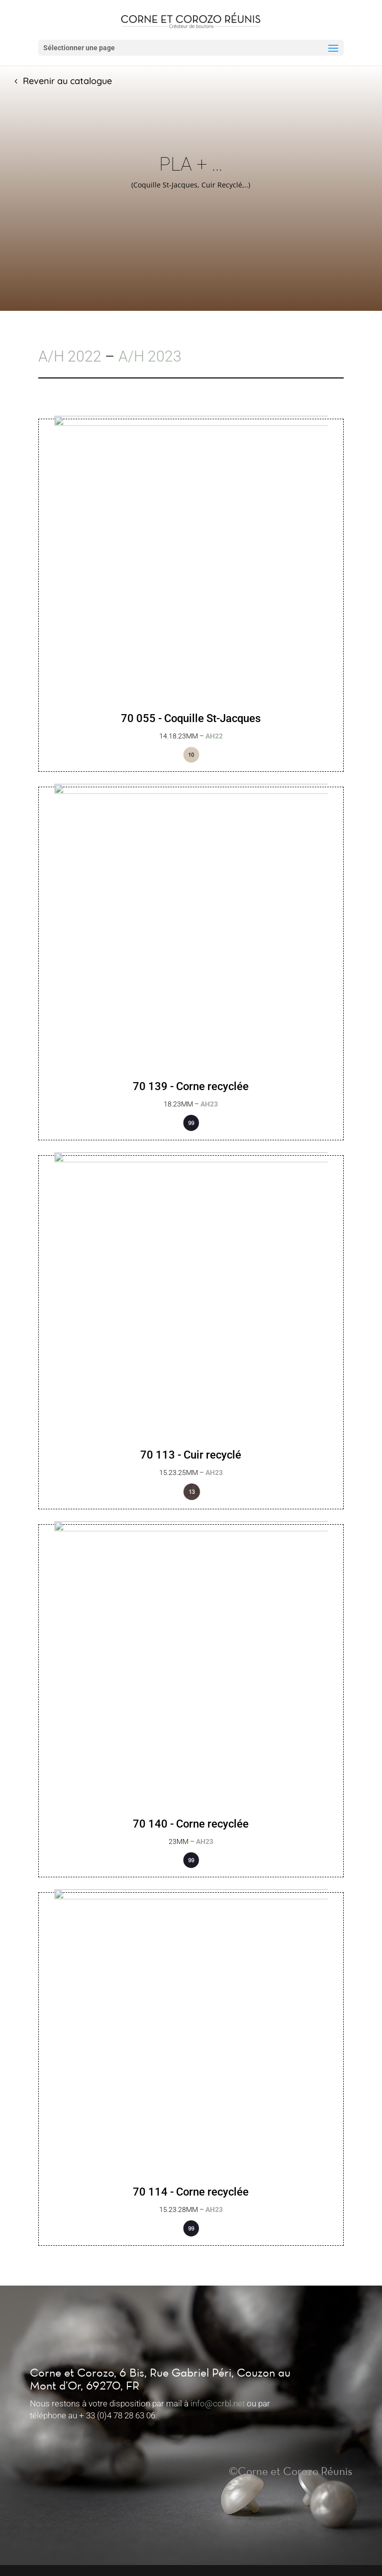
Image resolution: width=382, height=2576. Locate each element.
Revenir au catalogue (67, 81)
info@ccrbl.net (218, 2403)
